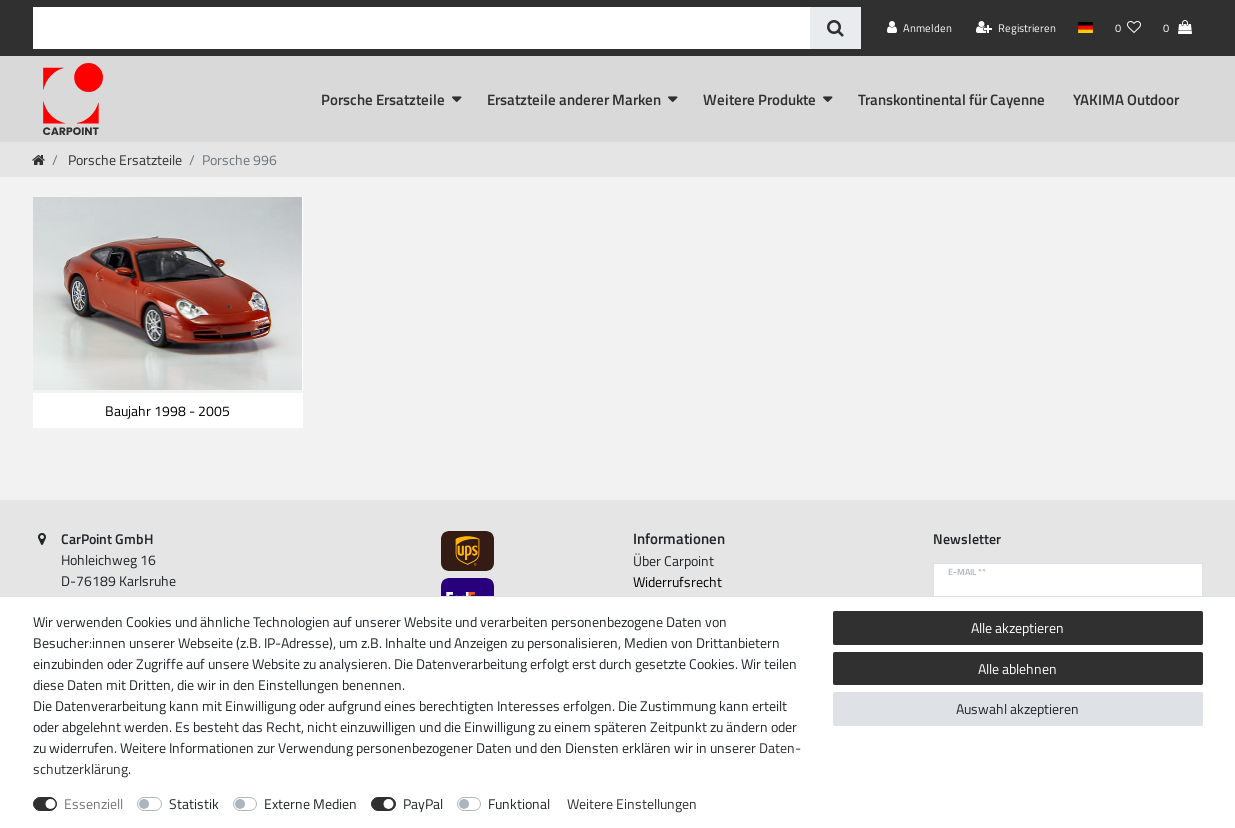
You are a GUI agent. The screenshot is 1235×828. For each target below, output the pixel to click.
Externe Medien (310, 803)
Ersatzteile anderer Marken (574, 99)
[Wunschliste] (1128, 28)
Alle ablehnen (1017, 668)
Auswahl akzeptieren (1017, 708)
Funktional (519, 803)
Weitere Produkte (759, 99)
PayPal (423, 803)
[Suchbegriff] (421, 28)
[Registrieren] (1016, 28)
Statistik (194, 803)
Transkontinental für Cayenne (951, 99)
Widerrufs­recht (677, 581)
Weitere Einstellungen (632, 803)
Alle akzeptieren (1017, 627)
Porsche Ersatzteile (383, 99)
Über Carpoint (673, 560)
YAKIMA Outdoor (1126, 99)
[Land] (1085, 28)
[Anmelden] (919, 28)
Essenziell (93, 803)
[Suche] (835, 28)
